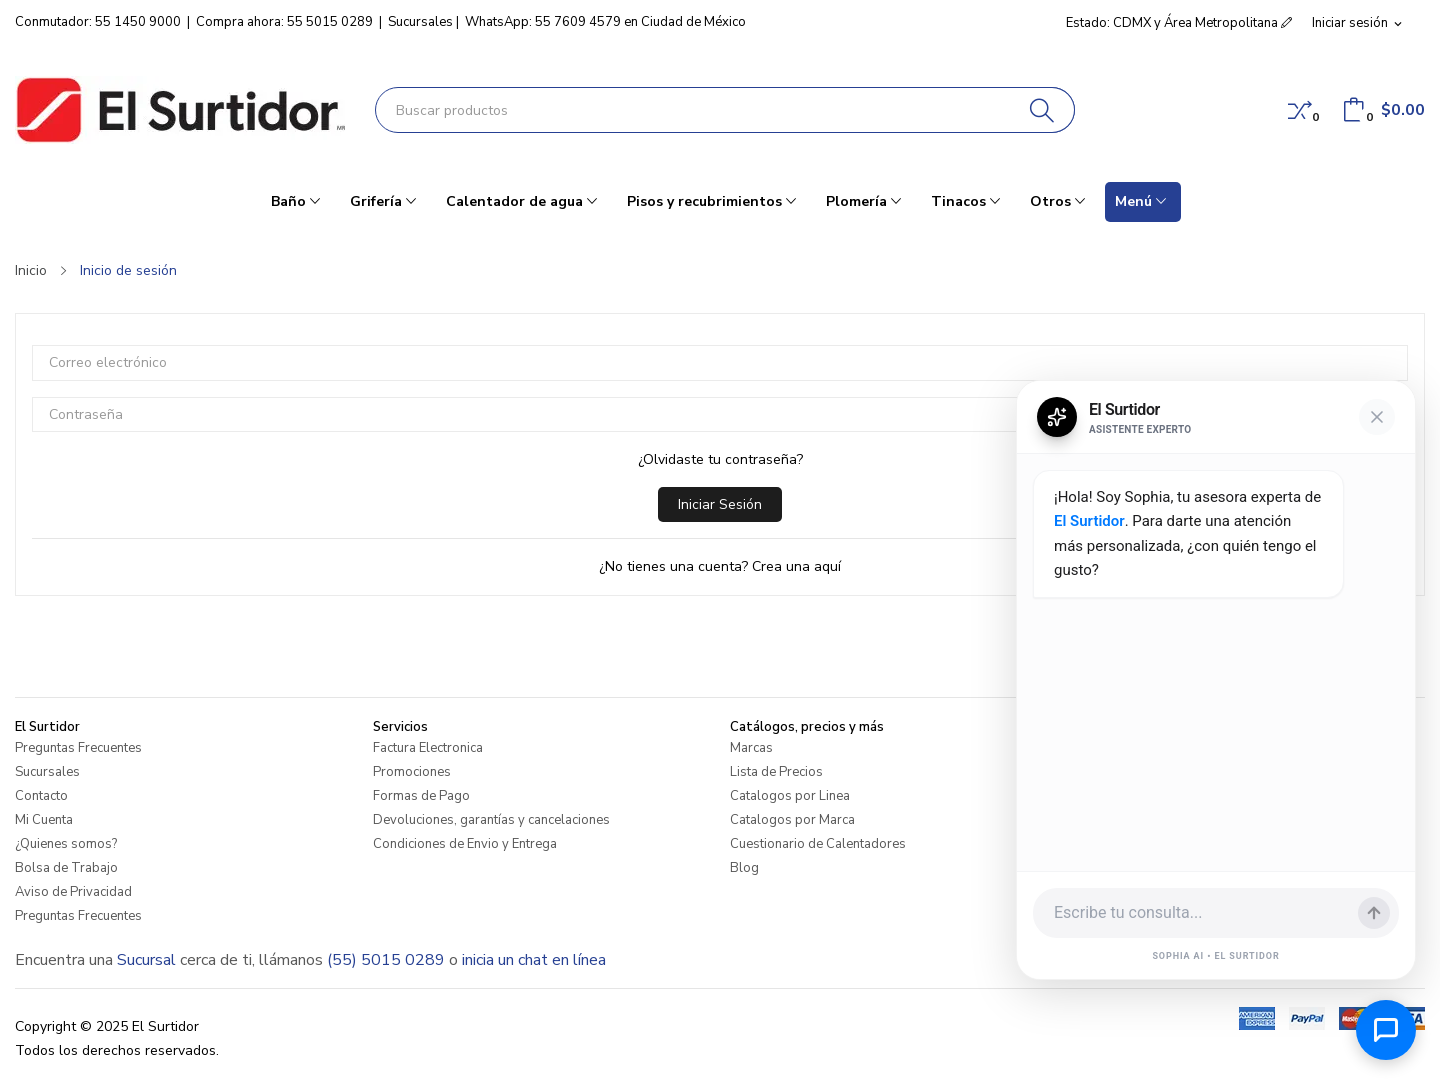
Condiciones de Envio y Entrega (465, 844)
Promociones (412, 772)
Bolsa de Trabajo (66, 868)
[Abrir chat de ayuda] (1386, 1030)
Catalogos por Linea (790, 796)
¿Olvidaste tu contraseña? (720, 459)
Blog (744, 868)
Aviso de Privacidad (73, 892)
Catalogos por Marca (792, 820)
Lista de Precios (776, 772)
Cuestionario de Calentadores (818, 844)
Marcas (751, 748)
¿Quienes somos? (66, 844)
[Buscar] (1042, 110)
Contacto (41, 796)
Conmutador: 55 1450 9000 (98, 22)
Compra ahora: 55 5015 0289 (284, 22)
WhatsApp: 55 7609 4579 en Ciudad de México (605, 22)
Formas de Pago (421, 796)
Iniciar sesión (720, 504)
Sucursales (420, 22)
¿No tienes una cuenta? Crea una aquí (720, 566)
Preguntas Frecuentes (78, 748)
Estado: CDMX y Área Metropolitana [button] (1179, 23)
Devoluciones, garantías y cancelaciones (491, 820)
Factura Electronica (428, 748)
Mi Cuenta (44, 820)
